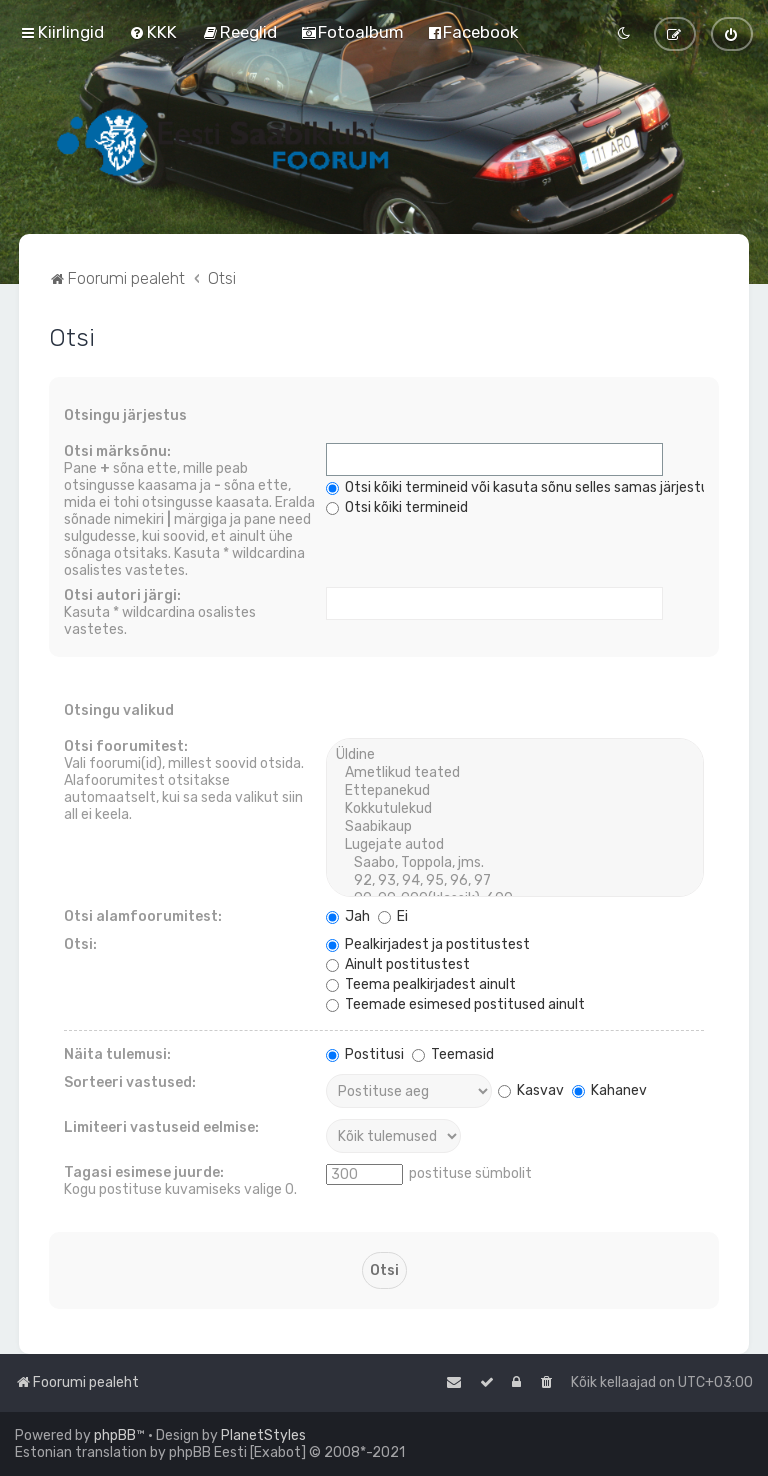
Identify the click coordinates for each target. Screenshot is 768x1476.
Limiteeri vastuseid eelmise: (161, 1127)
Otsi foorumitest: (126, 746)
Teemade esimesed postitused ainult (455, 1004)
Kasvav (531, 1090)
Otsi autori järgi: (122, 595)
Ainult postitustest (398, 964)
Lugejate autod (514, 845)
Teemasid (453, 1054)
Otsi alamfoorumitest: (143, 916)
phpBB (115, 1435)
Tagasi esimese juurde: (144, 1172)
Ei (393, 916)
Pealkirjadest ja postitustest (428, 944)
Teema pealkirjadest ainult (421, 984)
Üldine (514, 755)
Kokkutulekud (514, 809)
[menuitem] (153, 32)
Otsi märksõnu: (117, 451)
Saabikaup (514, 827)
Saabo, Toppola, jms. (514, 863)
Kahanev (609, 1090)
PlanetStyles (263, 1435)
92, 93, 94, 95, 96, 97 (514, 881)
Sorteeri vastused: (130, 1082)
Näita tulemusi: (117, 1054)
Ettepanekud (514, 791)
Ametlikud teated (514, 773)
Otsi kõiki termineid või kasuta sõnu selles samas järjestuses (528, 487)
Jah (348, 916)
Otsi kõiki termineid (397, 507)
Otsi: (80, 944)
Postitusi (365, 1054)
